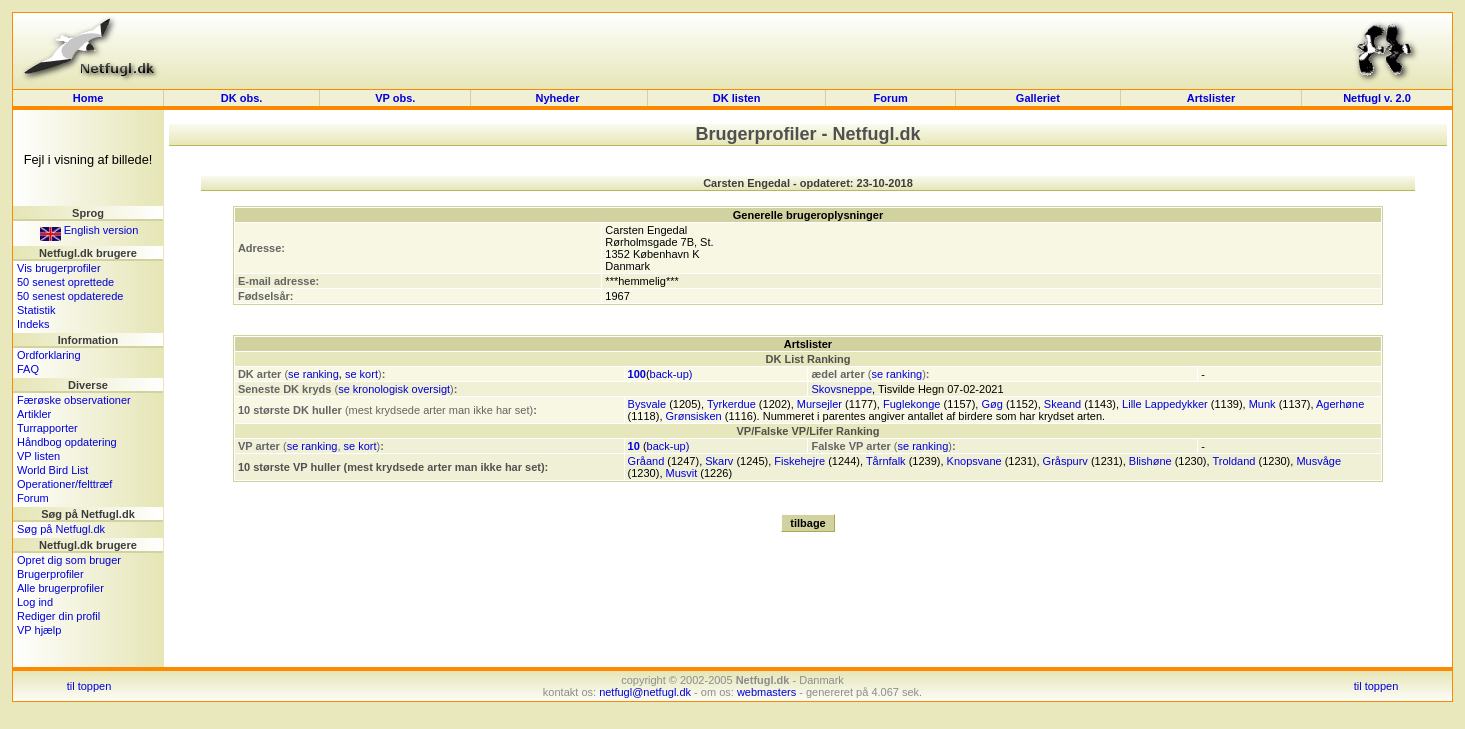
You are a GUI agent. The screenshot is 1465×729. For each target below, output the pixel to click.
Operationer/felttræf (64, 484)
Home (88, 98)
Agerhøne (1340, 404)
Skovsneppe (841, 389)
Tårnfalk (886, 461)
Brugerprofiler (50, 574)
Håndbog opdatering (67, 442)
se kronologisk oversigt (394, 389)
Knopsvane (974, 461)
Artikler (34, 414)
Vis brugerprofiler (59, 268)
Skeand (1062, 404)
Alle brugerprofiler (60, 588)
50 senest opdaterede (70, 296)
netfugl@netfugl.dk (645, 692)
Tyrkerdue (731, 404)
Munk (1262, 404)
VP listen (38, 456)
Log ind (35, 602)
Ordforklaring (49, 355)
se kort (361, 374)
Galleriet (1038, 98)
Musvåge (1318, 461)
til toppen (89, 686)
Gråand (646, 461)
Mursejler (819, 404)
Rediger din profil (58, 616)
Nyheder (558, 98)
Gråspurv (1065, 461)
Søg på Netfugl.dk (61, 529)
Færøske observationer (74, 400)
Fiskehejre (799, 461)
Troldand (1233, 461)
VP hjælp (39, 630)
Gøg (991, 404)
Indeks (33, 324)
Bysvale (647, 404)
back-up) (671, 374)
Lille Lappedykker (1165, 404)
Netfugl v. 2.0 (1377, 98)
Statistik (36, 310)
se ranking (313, 374)
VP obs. (395, 98)
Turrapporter (47, 428)
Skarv (719, 461)
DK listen (737, 98)
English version (89, 230)
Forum (890, 98)
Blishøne (1150, 461)
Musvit (682, 473)
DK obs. (242, 98)
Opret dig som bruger (69, 560)
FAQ (28, 369)
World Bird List (52, 470)
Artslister (1211, 98)
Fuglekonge (912, 404)
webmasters (766, 692)
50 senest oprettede (65, 282)
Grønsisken (694, 416)
